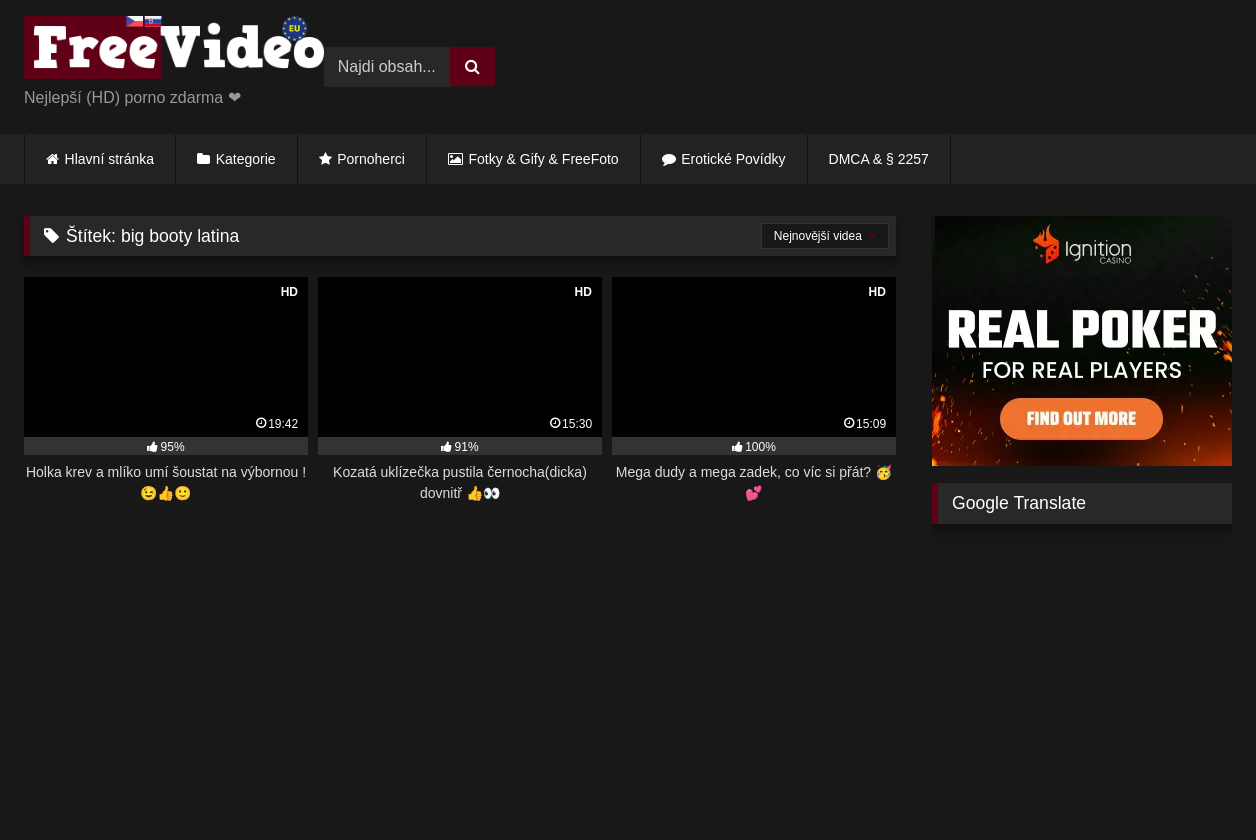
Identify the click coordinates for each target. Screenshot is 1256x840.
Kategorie (246, 159)
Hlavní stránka (109, 159)
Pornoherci (371, 159)
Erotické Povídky (733, 159)
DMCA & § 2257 (879, 159)
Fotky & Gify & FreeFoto (544, 159)
